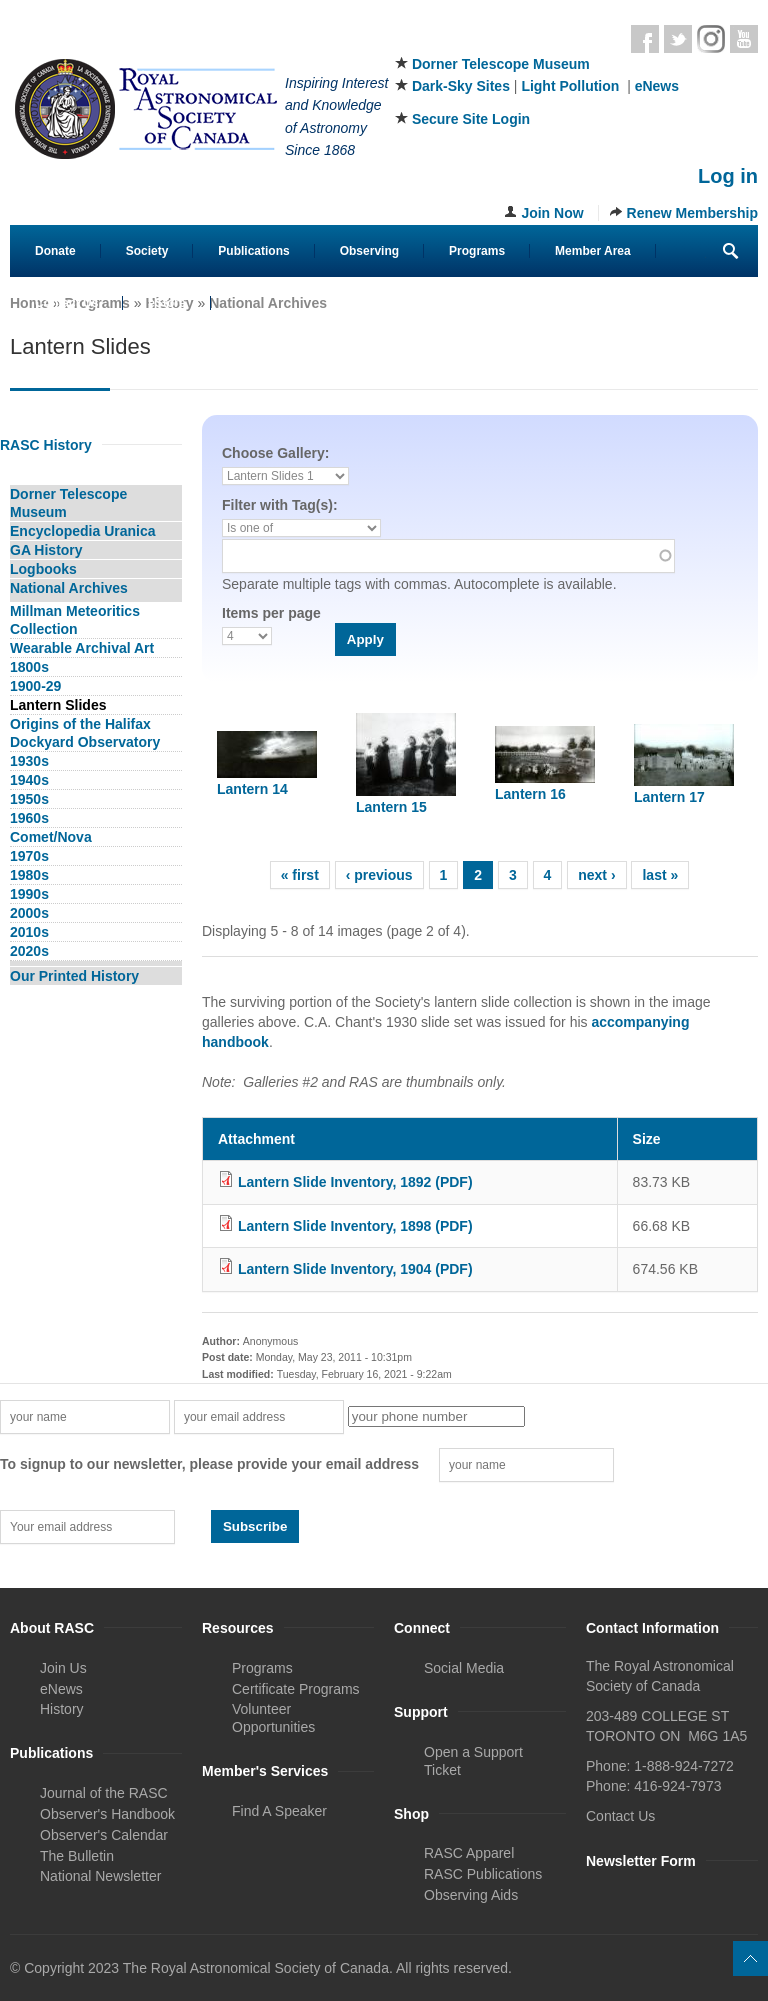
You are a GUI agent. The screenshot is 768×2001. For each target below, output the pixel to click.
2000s (29, 913)
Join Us (63, 1668)
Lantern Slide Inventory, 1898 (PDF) (355, 1226)
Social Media (464, 1668)
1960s (29, 818)
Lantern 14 (252, 789)
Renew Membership (692, 213)
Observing (369, 251)
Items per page (271, 613)
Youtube (744, 39)
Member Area (593, 251)
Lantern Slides (58, 705)
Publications (253, 251)
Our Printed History (74, 976)
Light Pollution (570, 86)
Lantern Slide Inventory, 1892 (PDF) (355, 1182)
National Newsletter (100, 1876)
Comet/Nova (51, 837)
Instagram (711, 39)
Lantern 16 (530, 794)
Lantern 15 (391, 807)
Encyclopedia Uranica (83, 531)
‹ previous (379, 875)
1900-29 (35, 686)
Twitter (678, 39)
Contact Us (66, 303)
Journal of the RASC (104, 1793)
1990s (29, 894)
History (62, 1709)
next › (596, 875)
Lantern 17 (669, 797)
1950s (29, 799)
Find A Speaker (279, 1811)
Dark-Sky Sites (461, 86)
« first (300, 875)
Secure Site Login (471, 119)
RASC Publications (483, 1874)
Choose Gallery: (275, 453)
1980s (29, 875)
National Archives (268, 303)
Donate (55, 251)
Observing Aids (471, 1895)
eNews (657, 86)
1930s (29, 761)
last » (660, 875)
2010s (29, 932)
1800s (29, 667)
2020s (29, 951)
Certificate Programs (296, 1689)
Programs (477, 251)
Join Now (552, 213)
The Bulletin (77, 1856)
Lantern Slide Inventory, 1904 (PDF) (355, 1269)
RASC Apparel (469, 1853)
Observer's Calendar (104, 1835)
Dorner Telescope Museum (501, 64)
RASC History (46, 445)
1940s (29, 780)
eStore (166, 303)
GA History (46, 550)
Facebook (645, 39)
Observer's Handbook (107, 1814)
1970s (29, 856)
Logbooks (43, 569)
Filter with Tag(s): (280, 505)
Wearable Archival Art (82, 648)
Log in (728, 176)
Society (147, 251)
